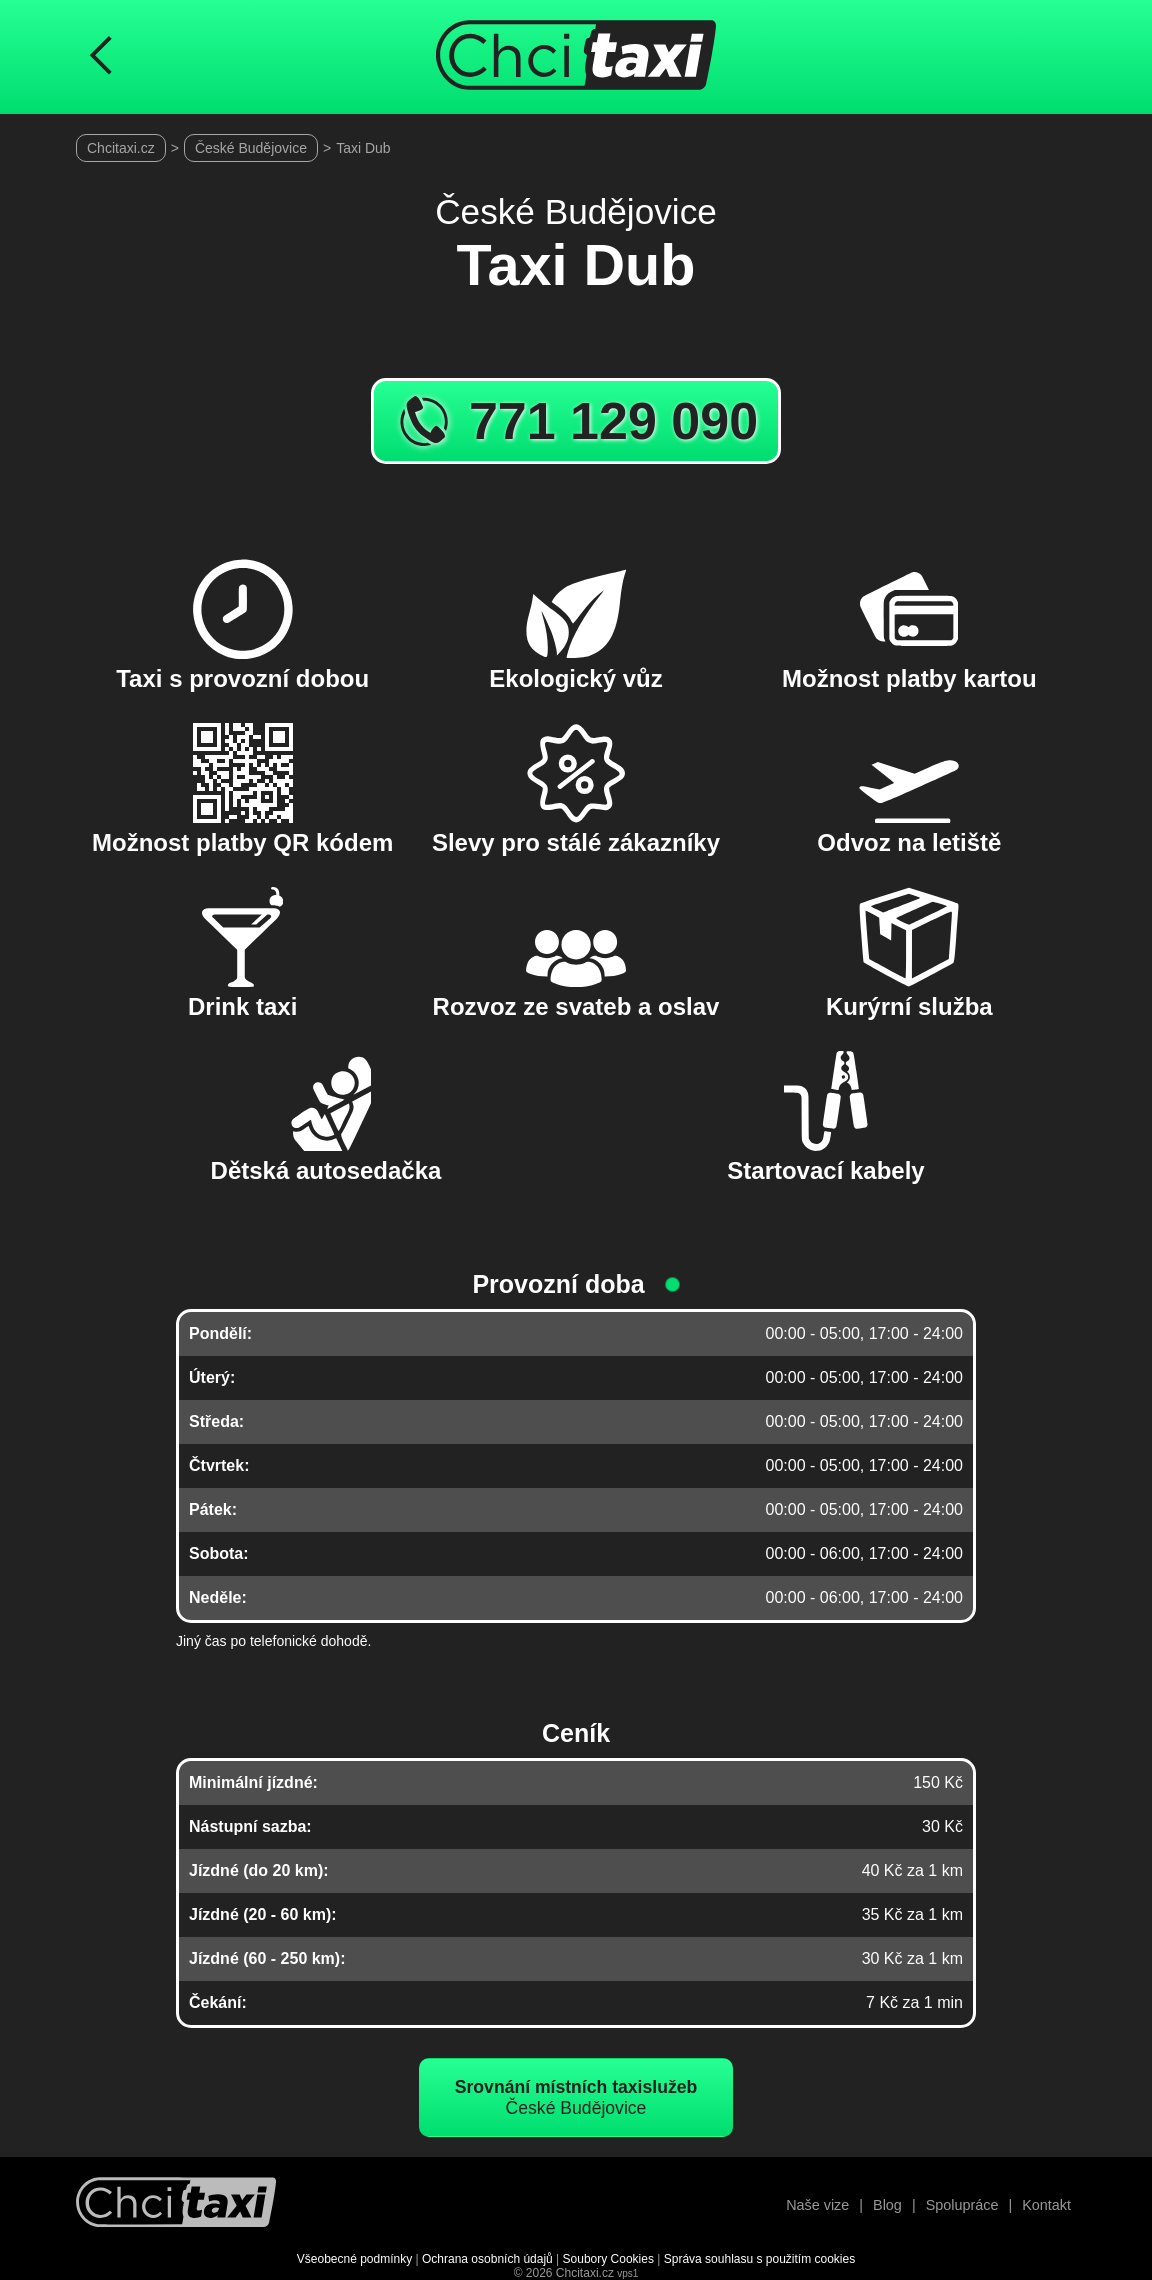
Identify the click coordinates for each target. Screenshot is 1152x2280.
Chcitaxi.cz (121, 148)
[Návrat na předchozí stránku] (101, 57)
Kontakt (1046, 2205)
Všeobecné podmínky (354, 2259)
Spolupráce (962, 2205)
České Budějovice (251, 148)
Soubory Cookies (608, 2259)
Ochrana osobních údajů (487, 2259)
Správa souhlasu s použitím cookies (759, 2259)
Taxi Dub (363, 148)
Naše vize (817, 2205)
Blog (887, 2205)
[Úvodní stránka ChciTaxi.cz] (576, 57)
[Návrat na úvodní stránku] (176, 2204)
